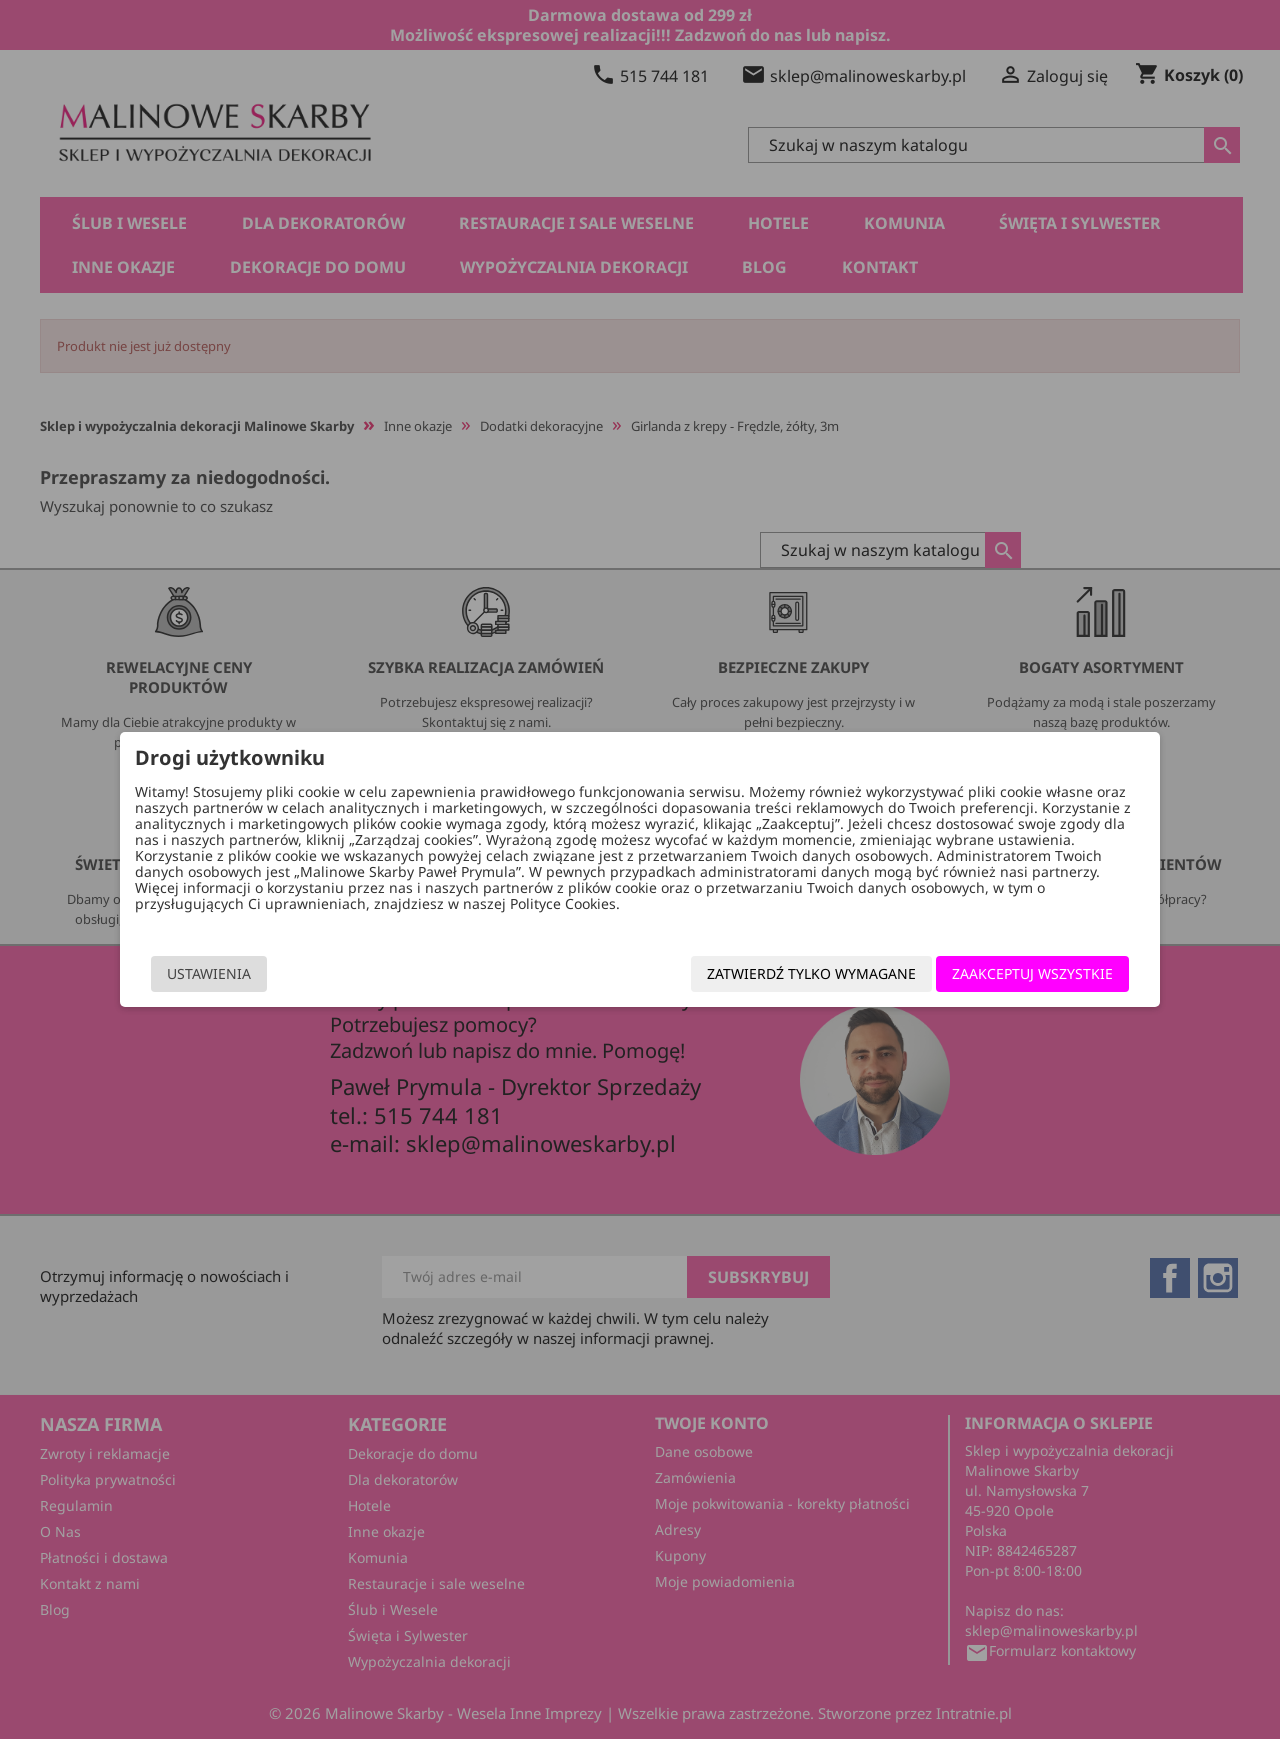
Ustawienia (241, 973)
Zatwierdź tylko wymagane (779, 973)
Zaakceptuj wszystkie (1000, 973)
